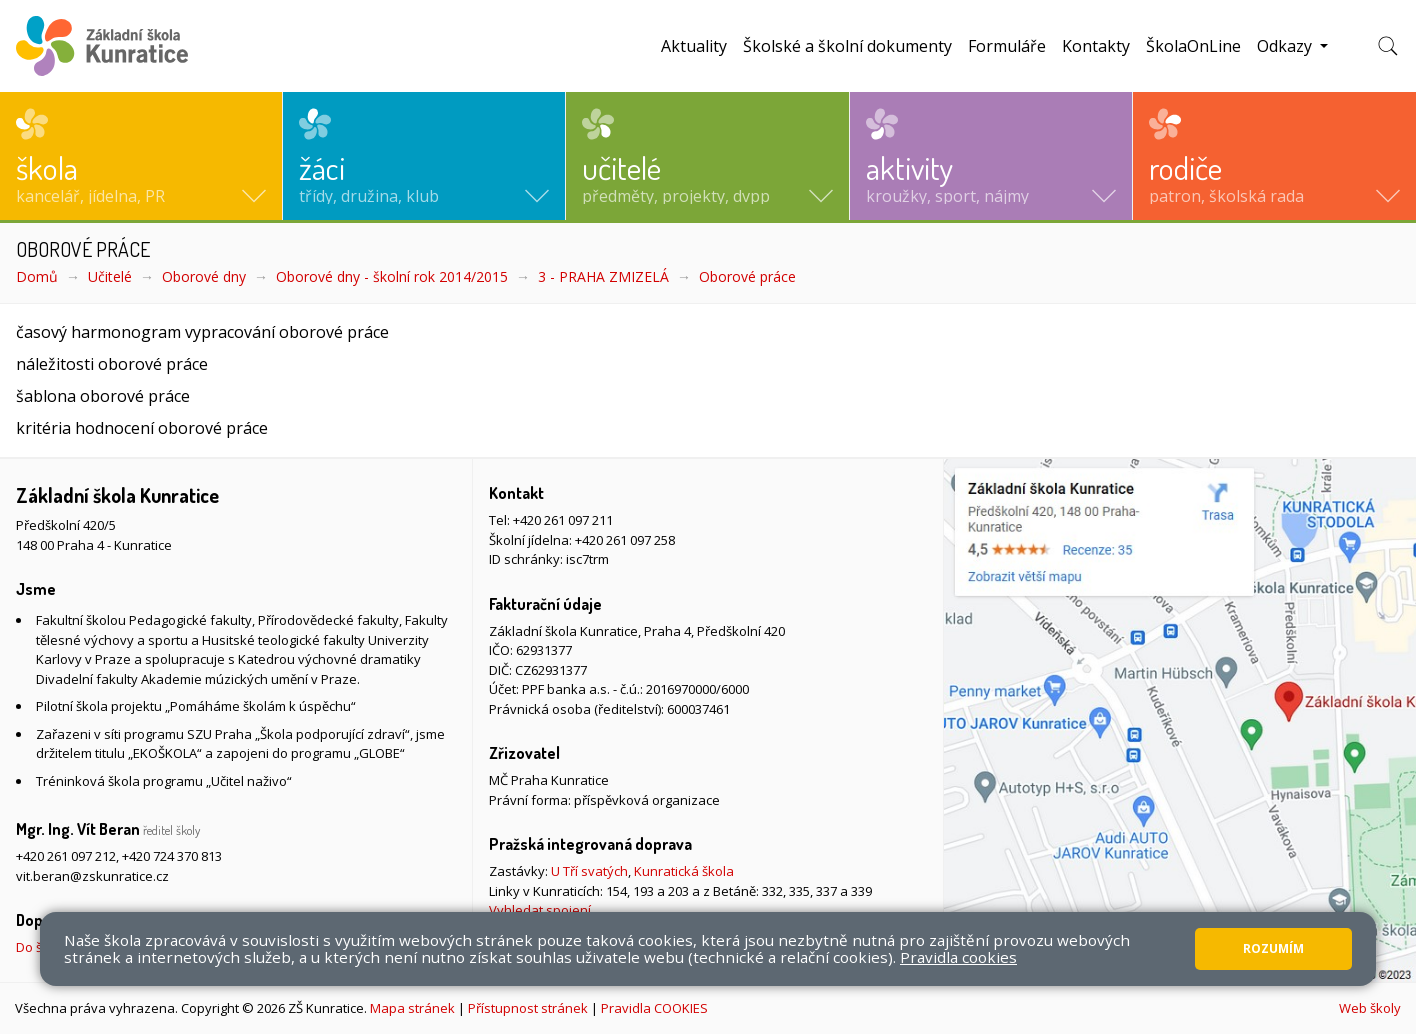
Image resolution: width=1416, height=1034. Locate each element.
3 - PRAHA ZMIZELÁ (603, 276)
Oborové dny (204, 276)
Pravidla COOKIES (654, 1008)
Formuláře (1007, 46)
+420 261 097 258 (625, 540)
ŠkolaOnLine (1193, 46)
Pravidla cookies (958, 957)
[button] (141, 156)
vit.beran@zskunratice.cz (92, 876)
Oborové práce (747, 276)
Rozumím (1273, 948)
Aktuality (694, 46)
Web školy (1370, 1008)
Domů (37, 276)
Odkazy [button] (1286, 46)
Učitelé (110, 276)
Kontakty (1096, 46)
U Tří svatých (589, 871)
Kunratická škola (684, 871)
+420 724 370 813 (172, 856)
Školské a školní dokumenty (847, 46)
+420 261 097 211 (563, 520)
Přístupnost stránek (528, 1008)
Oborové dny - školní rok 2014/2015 (392, 276)
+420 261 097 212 (66, 856)
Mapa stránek (412, 1008)
